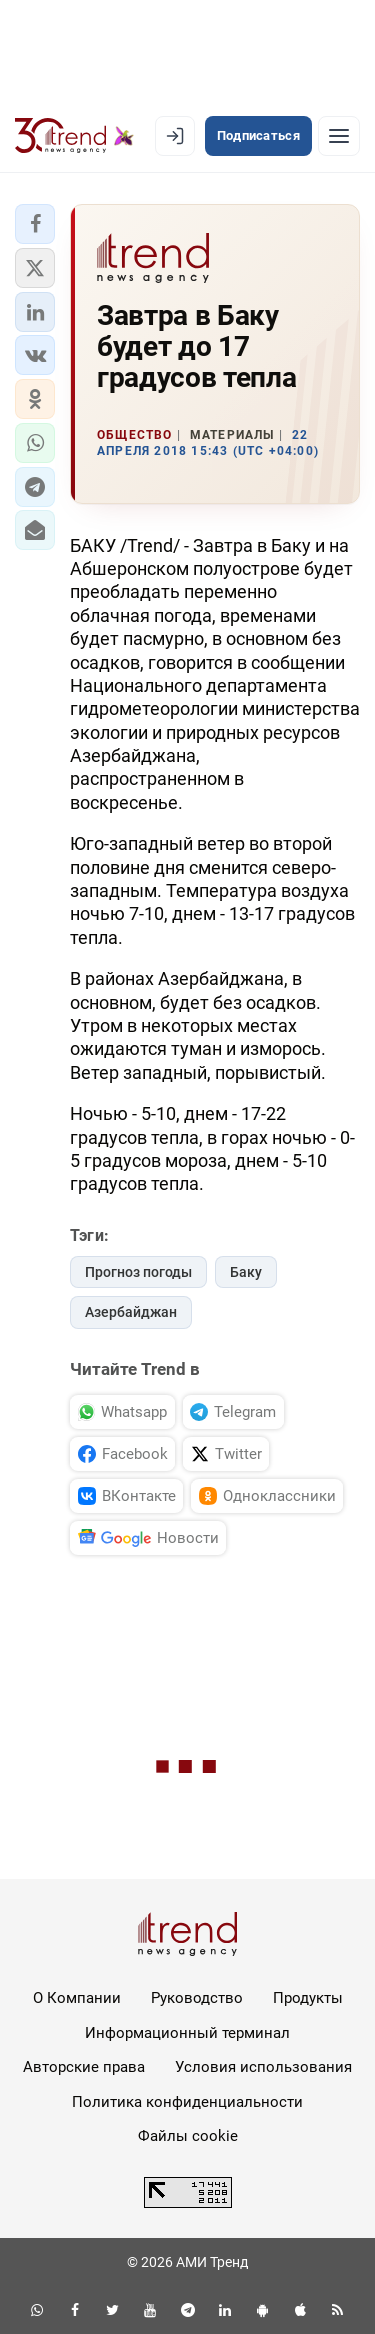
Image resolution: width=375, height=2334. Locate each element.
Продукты (308, 1998)
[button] (35, 224)
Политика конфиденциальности (187, 2102)
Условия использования (263, 2067)
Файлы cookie (188, 2136)
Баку (246, 1272)
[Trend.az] (74, 136)
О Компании (77, 1998)
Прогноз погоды (138, 1272)
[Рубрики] (339, 136)
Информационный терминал (187, 2033)
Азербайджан (131, 1312)
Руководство (197, 1998)
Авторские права (84, 2067)
